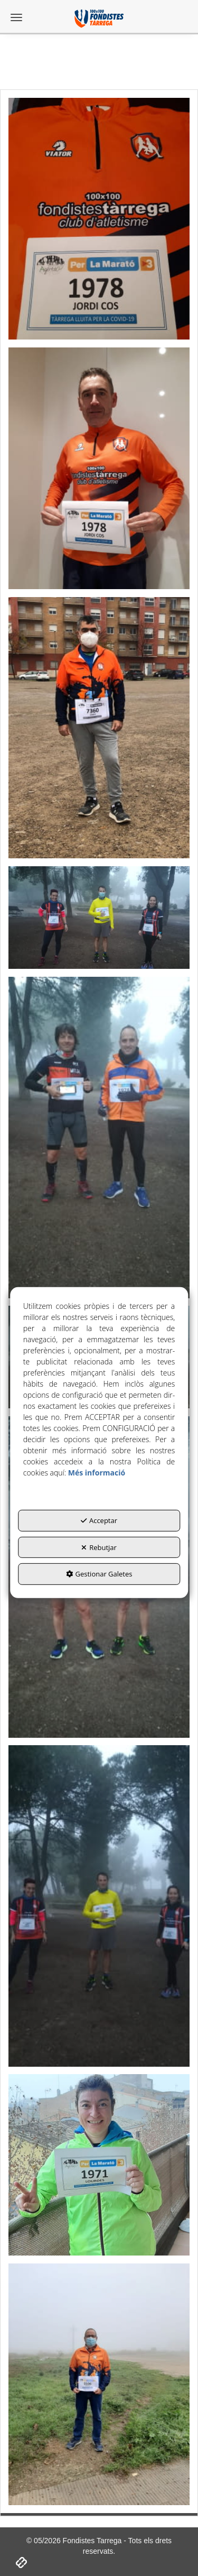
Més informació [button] (96, 1473)
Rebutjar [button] (99, 1547)
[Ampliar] (99, 216)
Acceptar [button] (99, 1520)
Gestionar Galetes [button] (99, 1574)
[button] (99, 18)
